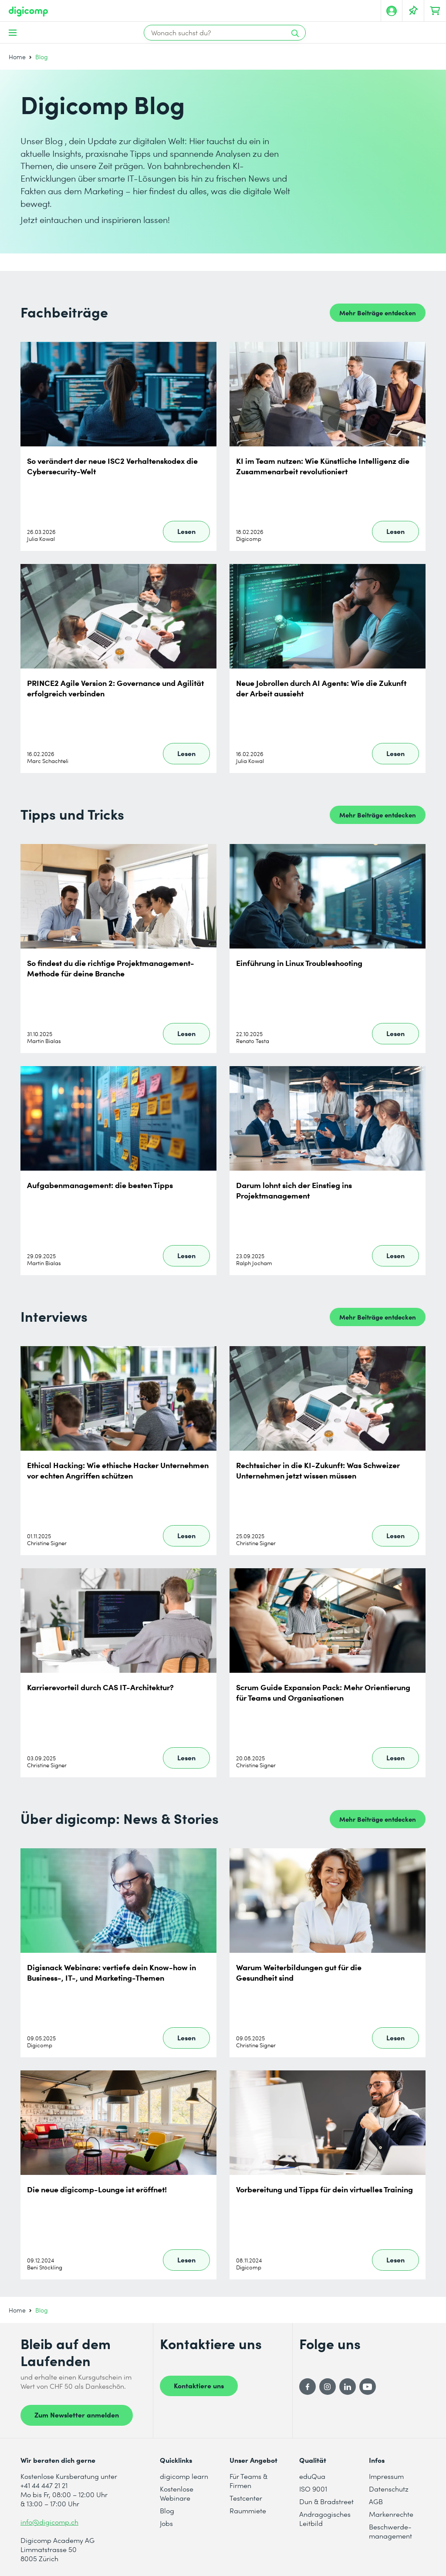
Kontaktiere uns (199, 2385)
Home (17, 57)
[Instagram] (327, 2386)
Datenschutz (389, 2488)
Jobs (166, 2523)
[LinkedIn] (347, 2386)
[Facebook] (307, 2386)
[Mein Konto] (391, 11)
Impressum (386, 2476)
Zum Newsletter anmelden (76, 2414)
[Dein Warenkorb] (435, 11)
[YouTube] (367, 2386)
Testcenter (246, 2497)
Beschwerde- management (390, 2531)
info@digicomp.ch (49, 2521)
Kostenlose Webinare (176, 2493)
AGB (376, 2501)
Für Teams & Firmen (248, 2480)
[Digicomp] (28, 12)
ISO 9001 (313, 2488)
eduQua (312, 2476)
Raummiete (248, 2510)
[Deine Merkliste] (413, 11)
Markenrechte (391, 2514)
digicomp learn (184, 2476)
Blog (167, 2510)
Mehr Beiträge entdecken (377, 312)
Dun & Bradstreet (326, 2501)
